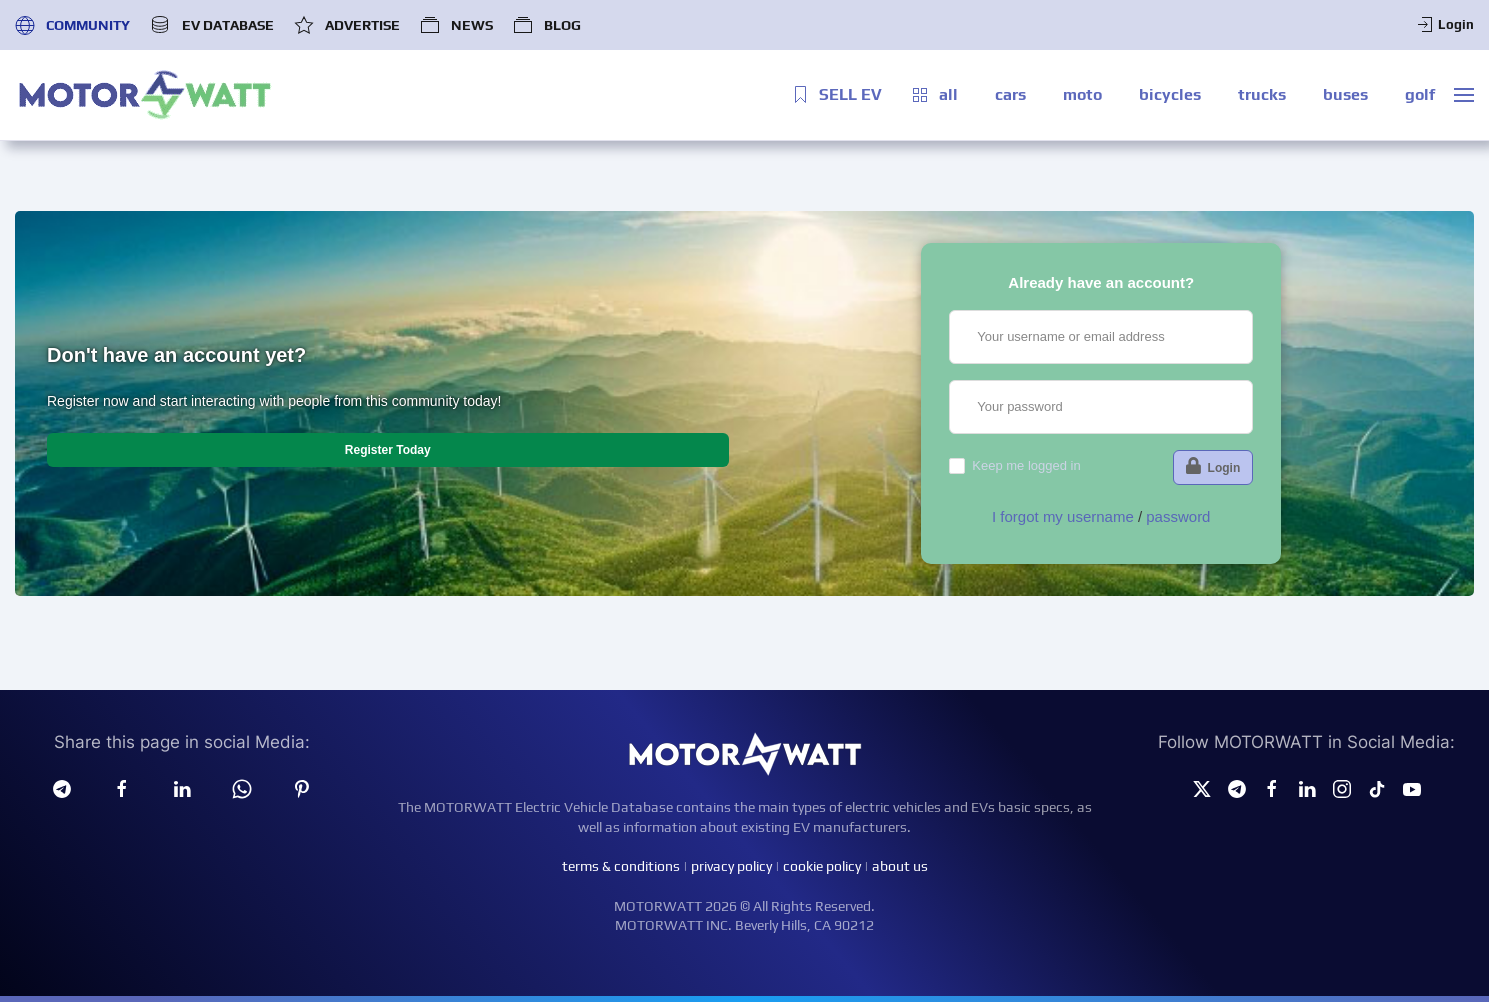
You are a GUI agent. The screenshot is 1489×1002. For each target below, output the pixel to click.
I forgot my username (1063, 516)
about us (900, 866)
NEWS (456, 25)
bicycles (1170, 94)
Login (1444, 25)
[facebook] (122, 788)
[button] (1464, 95)
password (1178, 516)
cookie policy (822, 866)
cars (1010, 94)
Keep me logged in (1026, 465)
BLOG (547, 25)
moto (1082, 94)
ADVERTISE (347, 25)
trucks (1262, 94)
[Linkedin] (182, 788)
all (934, 95)
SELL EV (836, 95)
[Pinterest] (302, 788)
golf (1420, 94)
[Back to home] (145, 95)
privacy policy (731, 866)
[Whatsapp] (242, 788)
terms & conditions (621, 866)
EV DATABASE (211, 25)
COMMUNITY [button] (72, 25)
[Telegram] (62, 788)
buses (1345, 94)
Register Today (388, 450)
